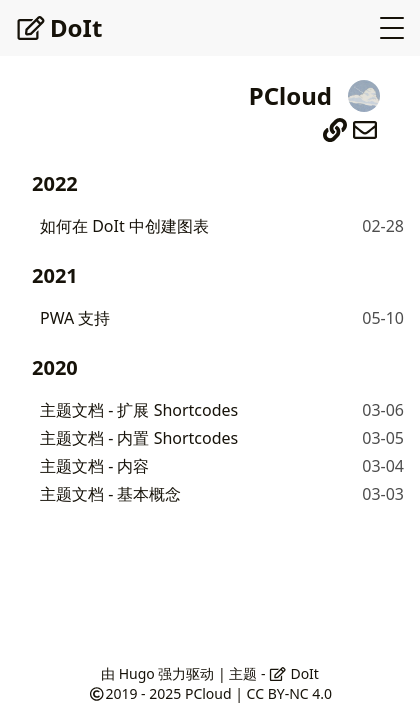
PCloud (208, 693)
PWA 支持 (75, 318)
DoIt (59, 27)
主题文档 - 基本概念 (110, 494)
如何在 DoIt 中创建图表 (124, 226)
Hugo (137, 673)
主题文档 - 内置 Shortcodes (139, 438)
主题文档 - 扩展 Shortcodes (139, 410)
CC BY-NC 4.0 (289, 693)
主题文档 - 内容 (94, 466)
